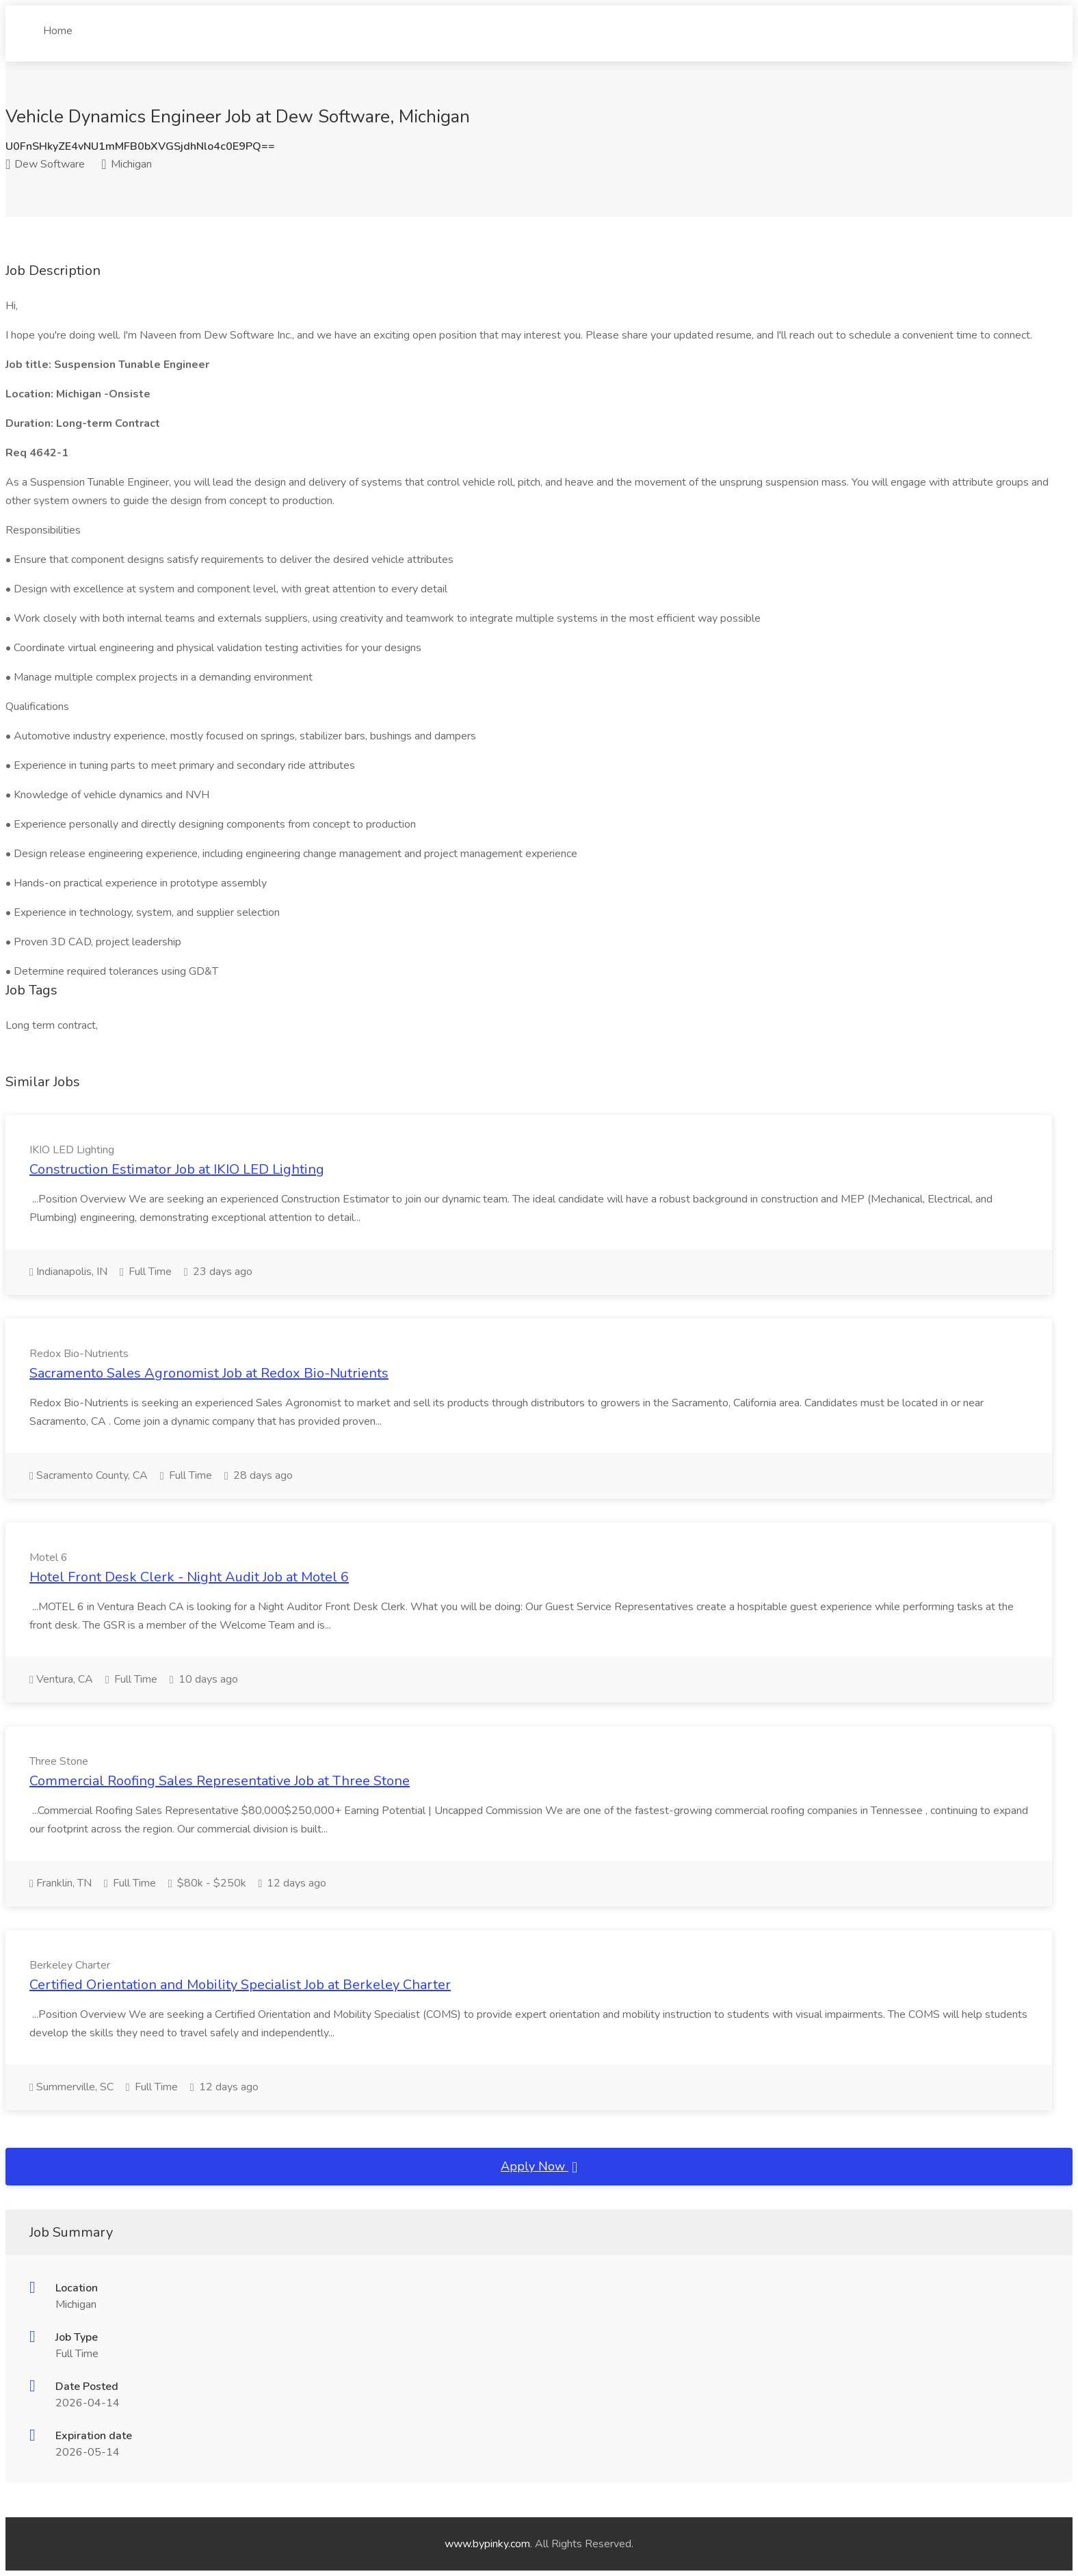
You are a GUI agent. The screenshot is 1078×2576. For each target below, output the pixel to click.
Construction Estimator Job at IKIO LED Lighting (176, 1169)
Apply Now (539, 2167)
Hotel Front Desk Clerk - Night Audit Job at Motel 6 (189, 1577)
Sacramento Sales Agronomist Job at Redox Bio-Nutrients (209, 1373)
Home (58, 25)
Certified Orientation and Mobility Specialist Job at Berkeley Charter (240, 1984)
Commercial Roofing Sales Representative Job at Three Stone (219, 1781)
